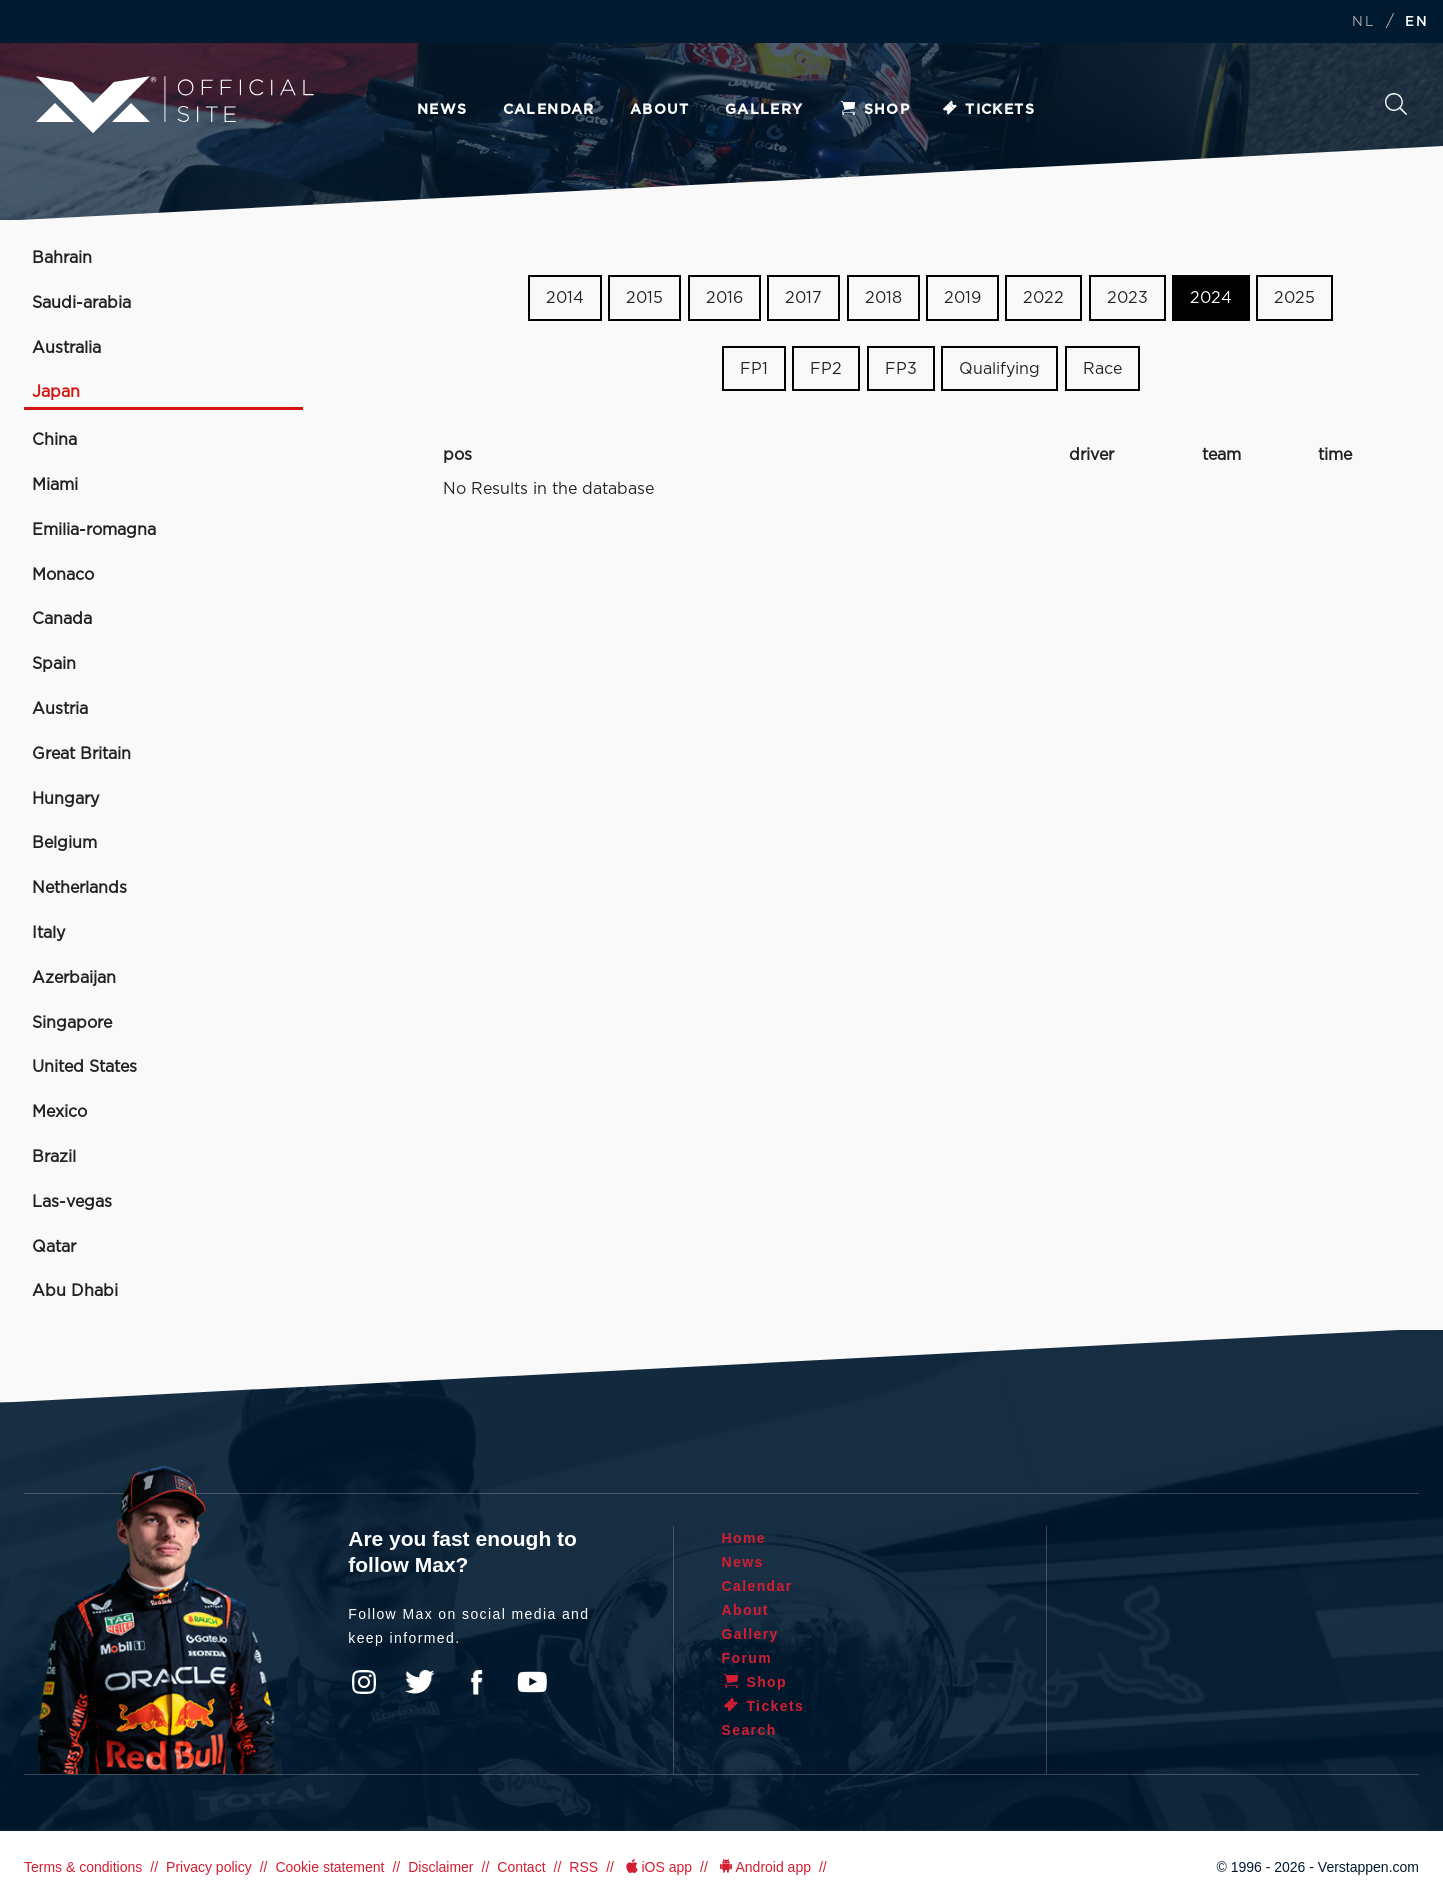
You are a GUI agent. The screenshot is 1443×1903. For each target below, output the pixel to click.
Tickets (987, 110)
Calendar (549, 110)
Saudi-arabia (81, 303)
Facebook (476, 1682)
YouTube (532, 1682)
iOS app (657, 1867)
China (54, 440)
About (660, 110)
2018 (883, 298)
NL (1363, 22)
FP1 (754, 369)
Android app (763, 1867)
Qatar (54, 1247)
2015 (644, 298)
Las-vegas (72, 1202)
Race (1102, 369)
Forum (747, 1658)
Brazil (54, 1157)
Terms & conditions (83, 1867)
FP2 (826, 369)
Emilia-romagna (94, 530)
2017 (803, 298)
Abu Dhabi (75, 1291)
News (442, 110)
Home (744, 1538)
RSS (583, 1867)
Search (1396, 104)
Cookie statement (329, 1867)
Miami (55, 485)
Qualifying (999, 369)
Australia (66, 348)
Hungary (65, 799)
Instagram (364, 1682)
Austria (60, 709)
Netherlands (79, 888)
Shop (875, 110)
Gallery (764, 110)
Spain (54, 664)
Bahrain (62, 258)
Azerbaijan (74, 978)
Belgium (64, 843)
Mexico (59, 1112)
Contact (521, 1867)
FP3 (901, 369)
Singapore (72, 1023)
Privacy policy (209, 1867)
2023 (1127, 298)
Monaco (63, 575)
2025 (1294, 298)
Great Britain (81, 754)
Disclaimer (440, 1867)
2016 (724, 298)
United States (84, 1067)
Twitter (420, 1682)
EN (1416, 22)
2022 (1043, 298)
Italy (48, 933)
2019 (962, 298)
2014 (565, 298)
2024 (1211, 298)
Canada (62, 619)
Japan (56, 392)
